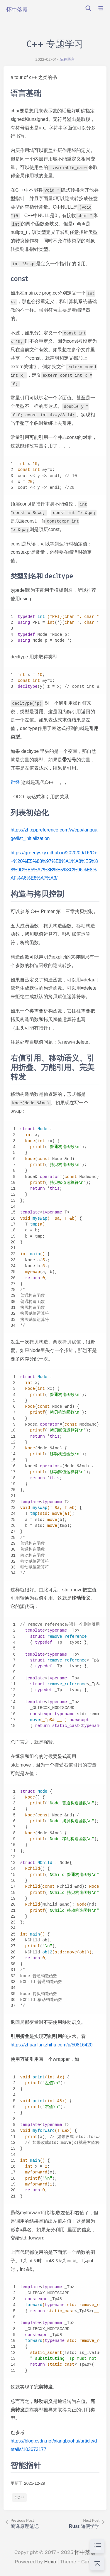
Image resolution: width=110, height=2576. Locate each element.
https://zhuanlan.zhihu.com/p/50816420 (51, 2044)
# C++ (19, 2497)
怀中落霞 (85, 2552)
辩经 (15, 782)
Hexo (50, 2562)
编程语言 (67, 59)
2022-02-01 (45, 59)
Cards (88, 2562)
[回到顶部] (97, 2563)
